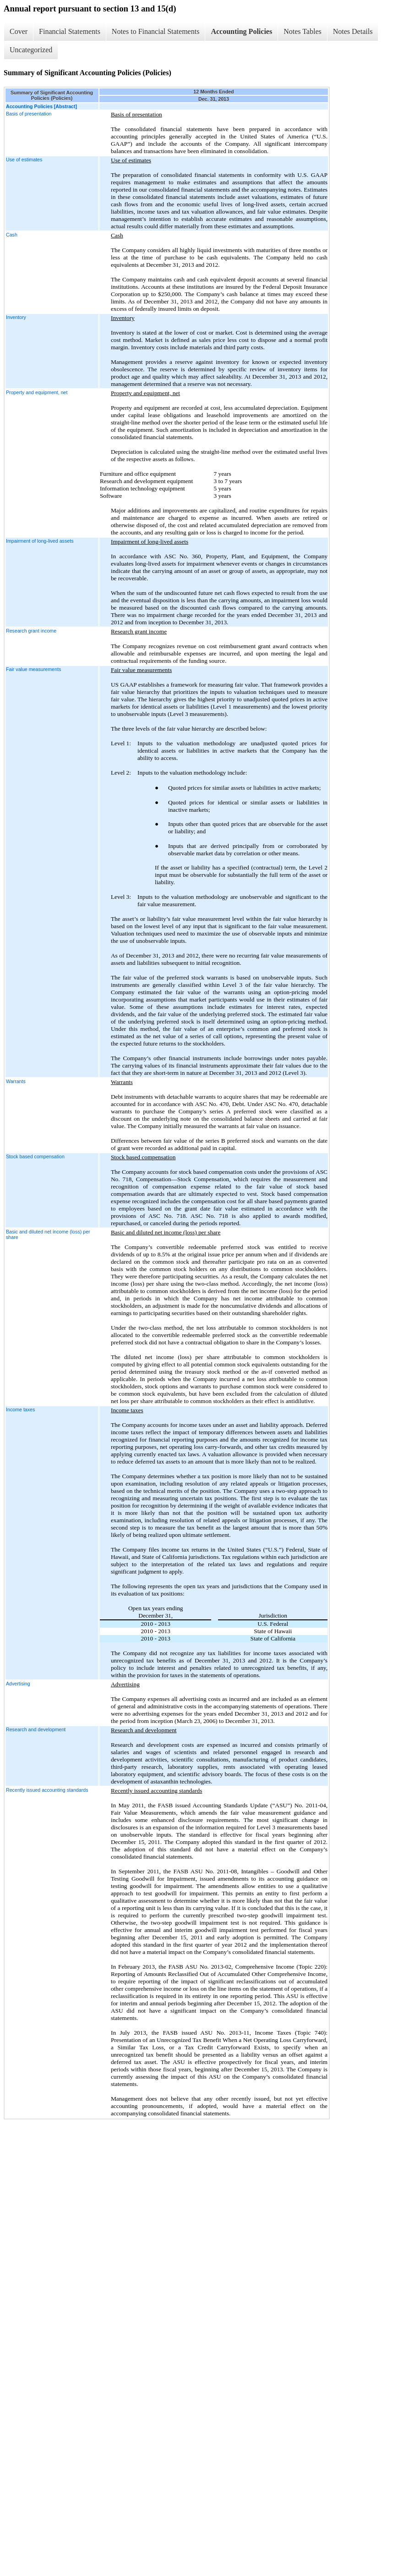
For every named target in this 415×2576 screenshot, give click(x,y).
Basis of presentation (29, 113)
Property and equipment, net (36, 392)
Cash (11, 234)
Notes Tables (303, 31)
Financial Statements (69, 31)
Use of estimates (24, 159)
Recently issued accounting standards (47, 1790)
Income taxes (20, 1409)
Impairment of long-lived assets (39, 541)
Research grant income (31, 630)
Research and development (36, 1729)
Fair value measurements (33, 669)
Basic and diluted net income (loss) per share (48, 1234)
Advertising (18, 1683)
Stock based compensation (35, 1156)
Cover (18, 31)
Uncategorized (31, 50)
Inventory (16, 317)
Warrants (16, 1081)
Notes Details (353, 31)
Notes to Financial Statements (156, 31)
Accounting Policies (241, 31)
